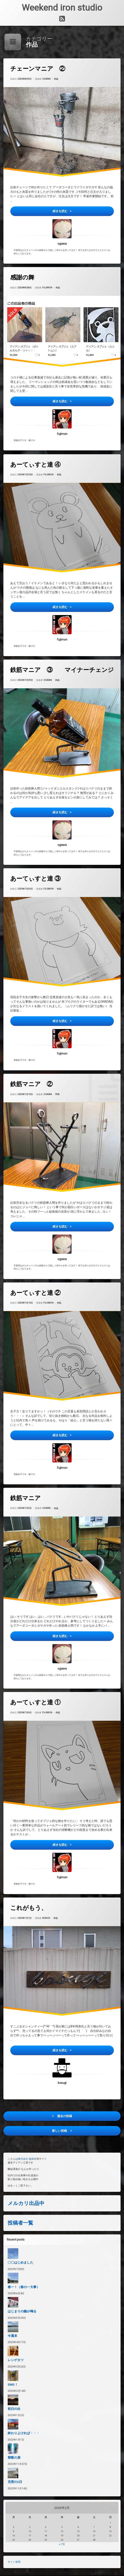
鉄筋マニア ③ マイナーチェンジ (62, 671)
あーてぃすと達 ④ (35, 465)
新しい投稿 (59, 2132)
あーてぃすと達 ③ (35, 879)
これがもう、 (28, 1908)
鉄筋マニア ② (31, 1085)
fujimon (47, 289)
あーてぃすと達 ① (35, 1703)
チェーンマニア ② (37, 70)
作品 (56, 80)
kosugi (46, 1919)
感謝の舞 (22, 278)
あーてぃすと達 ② (35, 1293)
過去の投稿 (64, 2117)
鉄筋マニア (25, 1499)
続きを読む (74, 212)
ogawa (46, 80)
